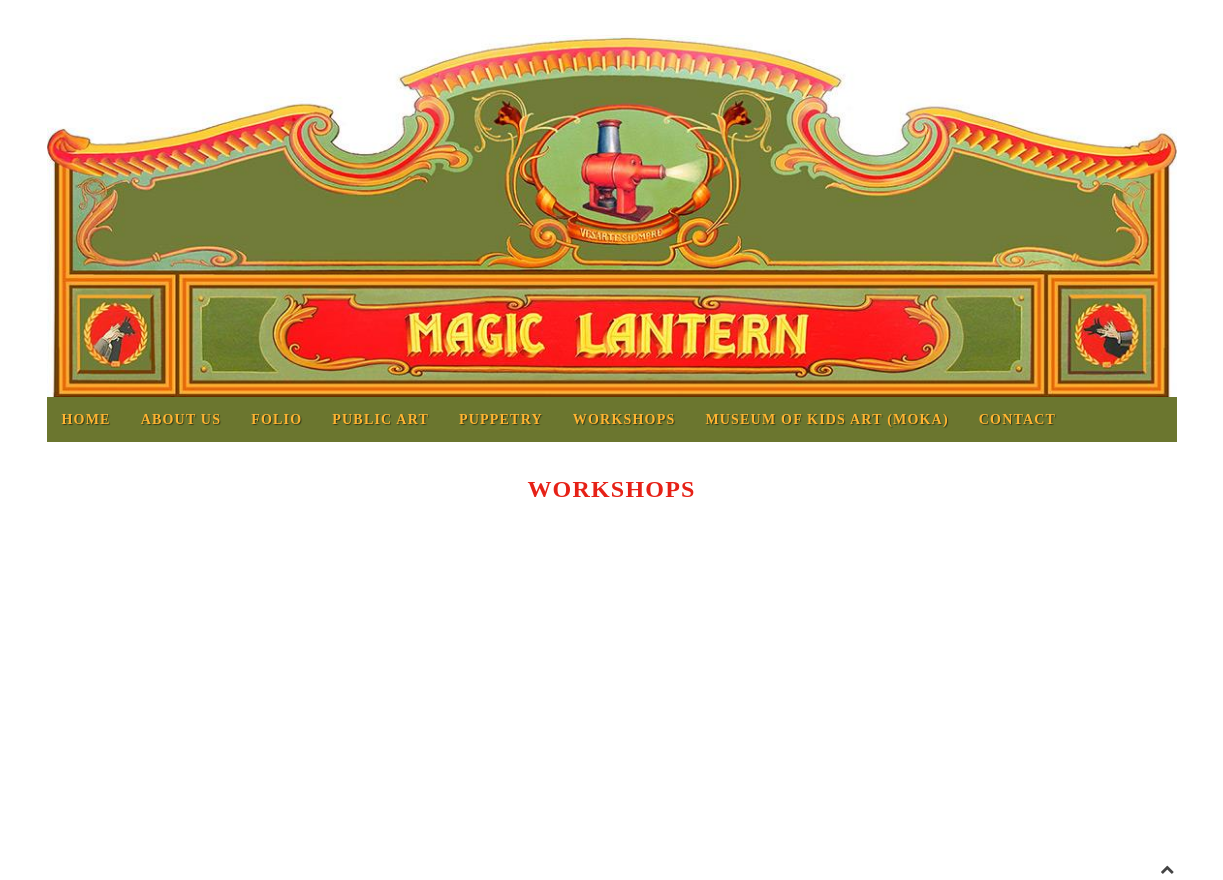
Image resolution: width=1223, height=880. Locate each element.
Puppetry (501, 419)
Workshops (624, 419)
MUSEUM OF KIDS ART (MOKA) (826, 419)
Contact (1017, 419)
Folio (276, 419)
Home (86, 419)
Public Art (380, 419)
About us (181, 419)
